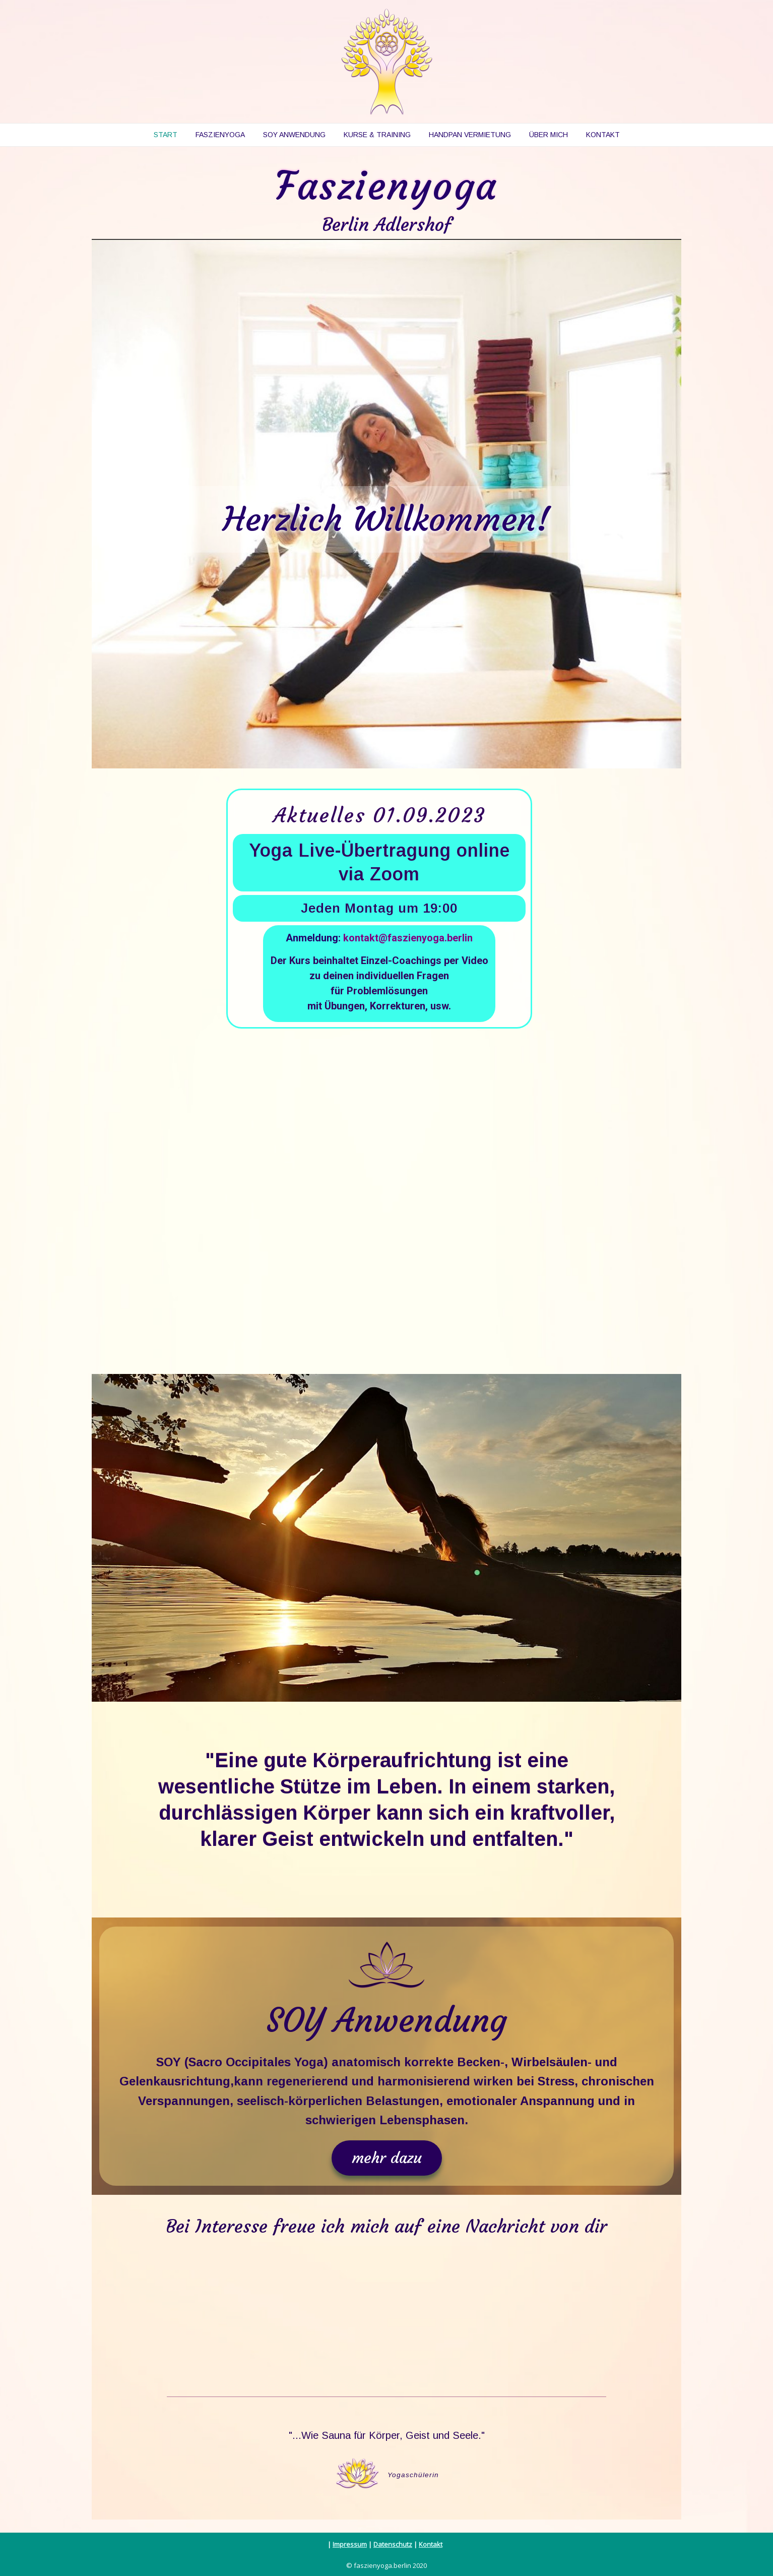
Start (165, 135)
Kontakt (603, 135)
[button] (387, 2158)
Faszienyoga (220, 135)
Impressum (350, 2544)
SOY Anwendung (294, 135)
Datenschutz (392, 2544)
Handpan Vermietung (470, 135)
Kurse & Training (377, 135)
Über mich (548, 135)
